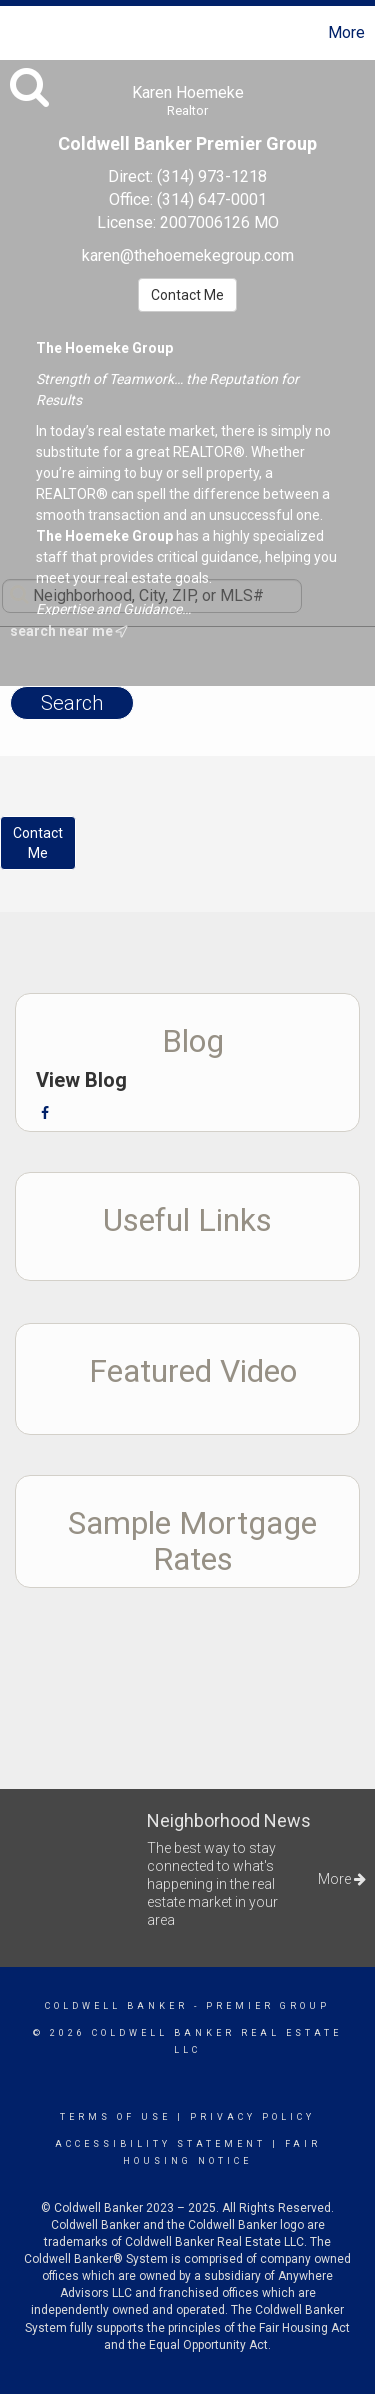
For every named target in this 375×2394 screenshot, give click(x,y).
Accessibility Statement (160, 2144)
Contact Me (187, 295)
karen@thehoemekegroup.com (188, 255)
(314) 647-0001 (212, 199)
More (346, 32)
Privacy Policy (252, 2117)
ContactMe (38, 843)
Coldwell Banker (116, 2006)
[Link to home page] (18, 33)
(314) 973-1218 (212, 176)
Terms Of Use (115, 2117)
